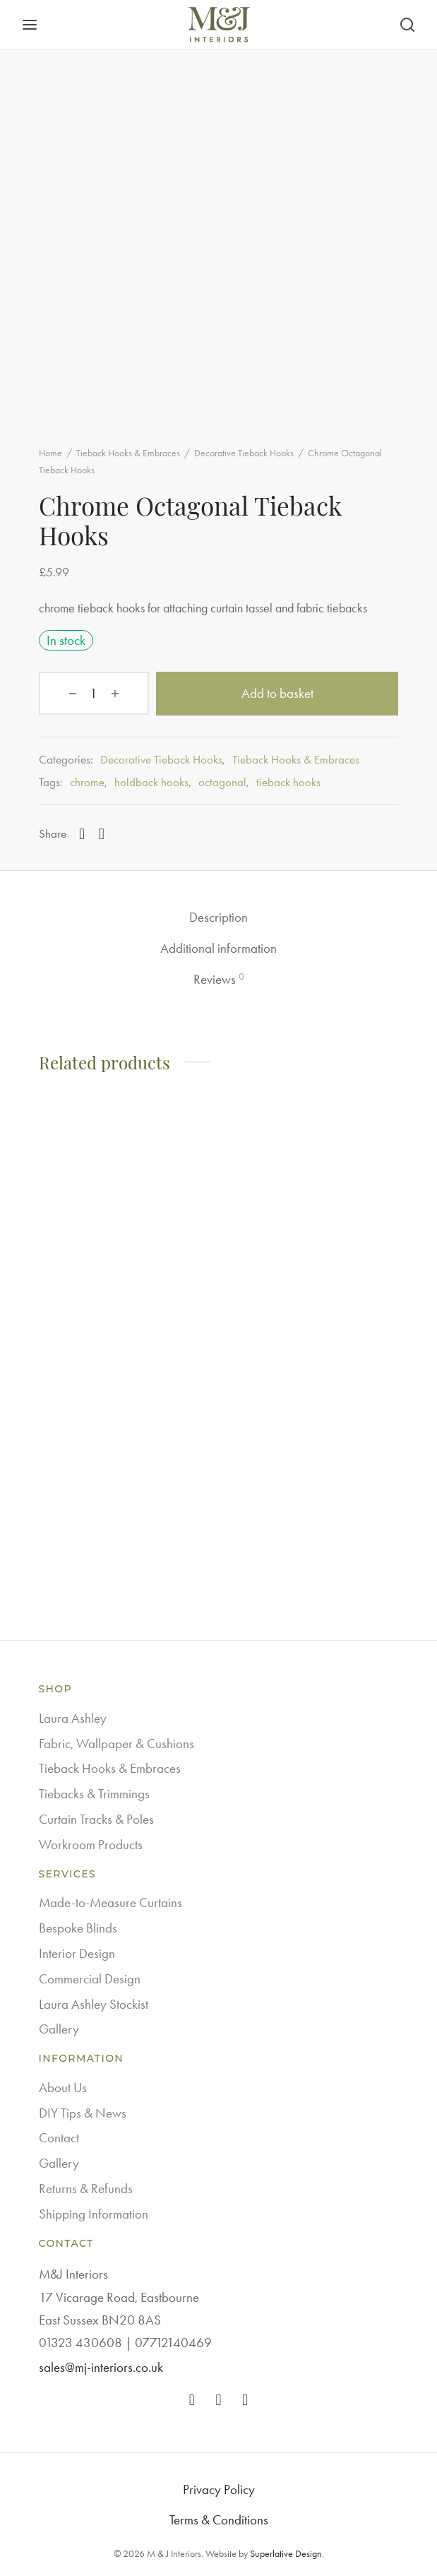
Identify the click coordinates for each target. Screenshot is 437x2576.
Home (50, 453)
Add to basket (259, 692)
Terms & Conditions (218, 2519)
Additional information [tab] (218, 947)
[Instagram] (219, 2399)
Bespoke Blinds (78, 1927)
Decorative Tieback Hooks (244, 453)
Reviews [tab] (218, 977)
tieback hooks (288, 781)
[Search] (407, 24)
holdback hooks (151, 781)
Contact (59, 2137)
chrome (87, 781)
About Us (63, 2087)
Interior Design (77, 1953)
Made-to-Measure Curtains (110, 1902)
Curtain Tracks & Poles (96, 1818)
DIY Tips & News (82, 2111)
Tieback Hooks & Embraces (128, 453)
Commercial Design (89, 1978)
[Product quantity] (75, 693)
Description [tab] (218, 916)
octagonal (222, 781)
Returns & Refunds (86, 2188)
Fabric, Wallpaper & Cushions (116, 1743)
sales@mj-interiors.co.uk (101, 2366)
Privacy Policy (219, 2489)
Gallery (59, 2028)
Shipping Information (93, 2213)
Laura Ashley (73, 1717)
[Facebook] (82, 833)
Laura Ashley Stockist (93, 2003)
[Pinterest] (102, 833)
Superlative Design (286, 2553)
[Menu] (29, 24)
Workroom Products (91, 1844)
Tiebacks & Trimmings (94, 1793)
